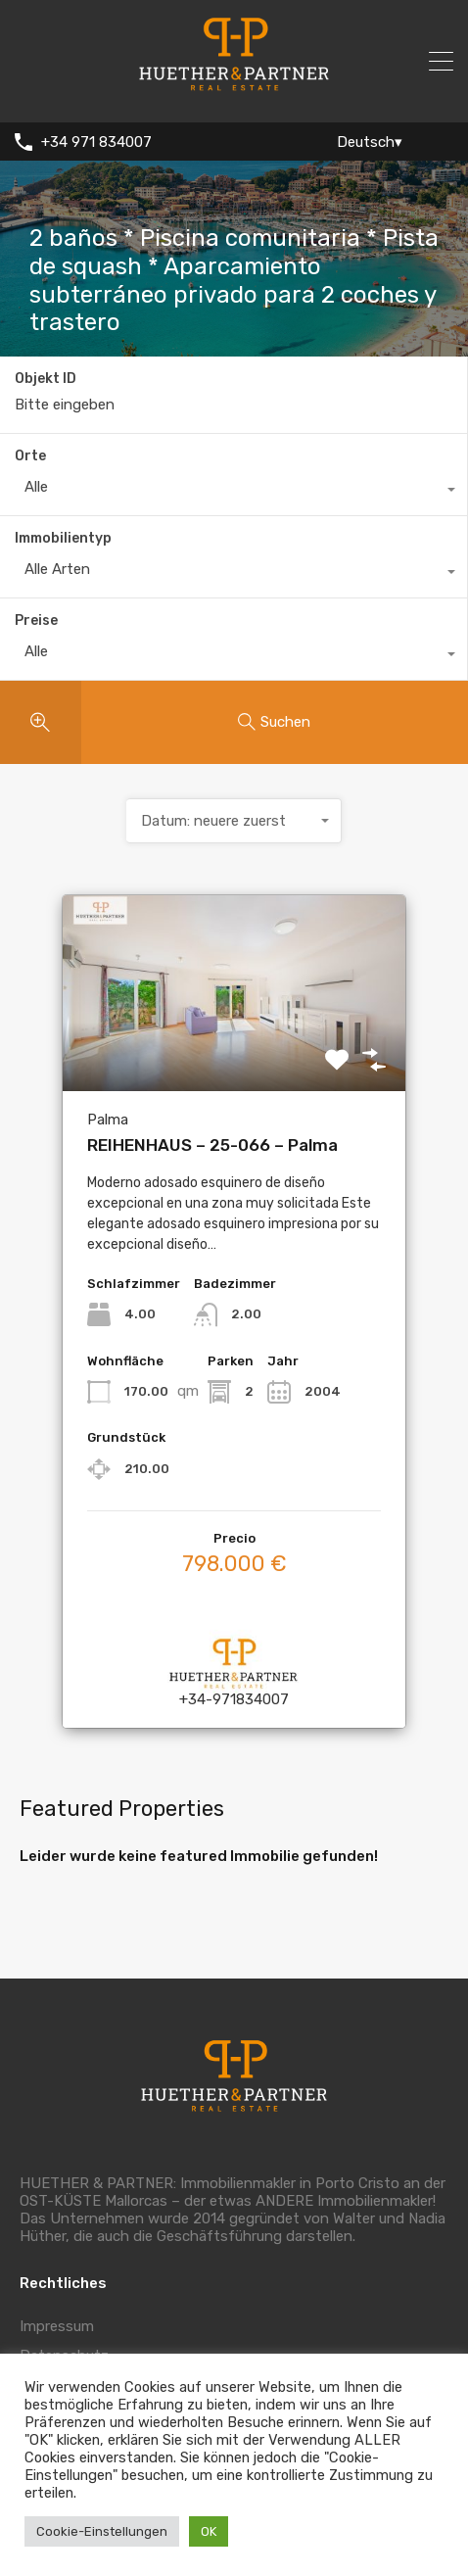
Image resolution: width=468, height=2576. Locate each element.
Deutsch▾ (369, 142)
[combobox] (233, 491)
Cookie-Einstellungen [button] (101, 2531)
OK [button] (208, 2531)
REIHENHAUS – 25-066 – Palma (212, 1145)
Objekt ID (45, 379)
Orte (30, 456)
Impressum (57, 2326)
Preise (36, 620)
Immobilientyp (63, 538)
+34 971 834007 (96, 142)
